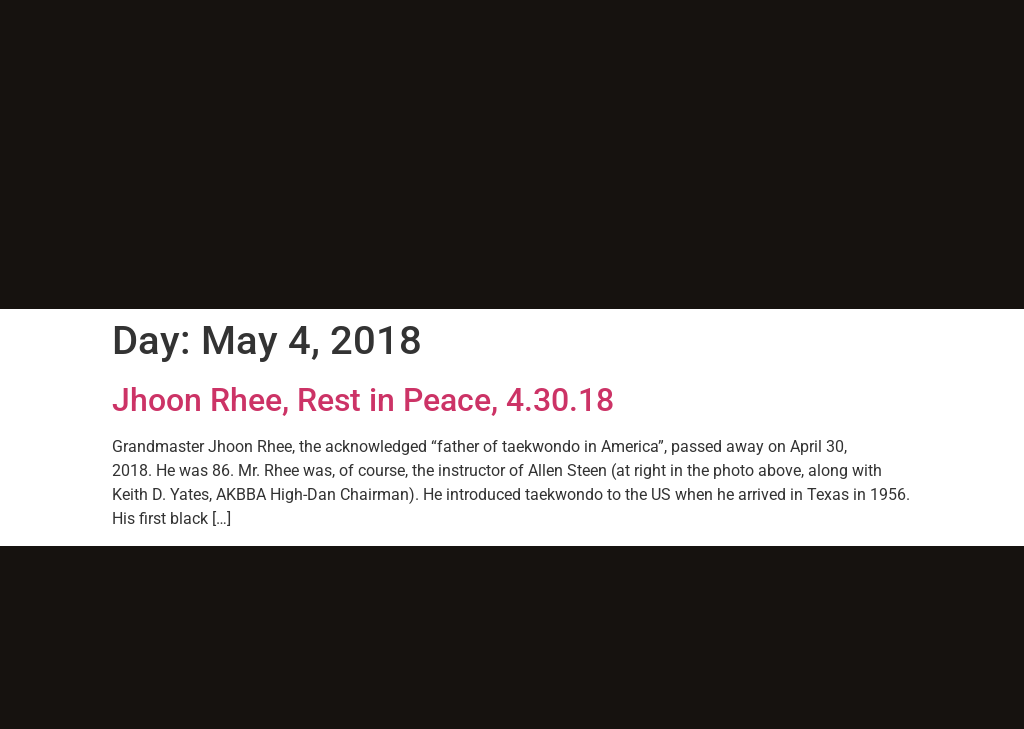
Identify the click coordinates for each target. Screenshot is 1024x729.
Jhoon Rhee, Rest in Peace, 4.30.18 (363, 400)
